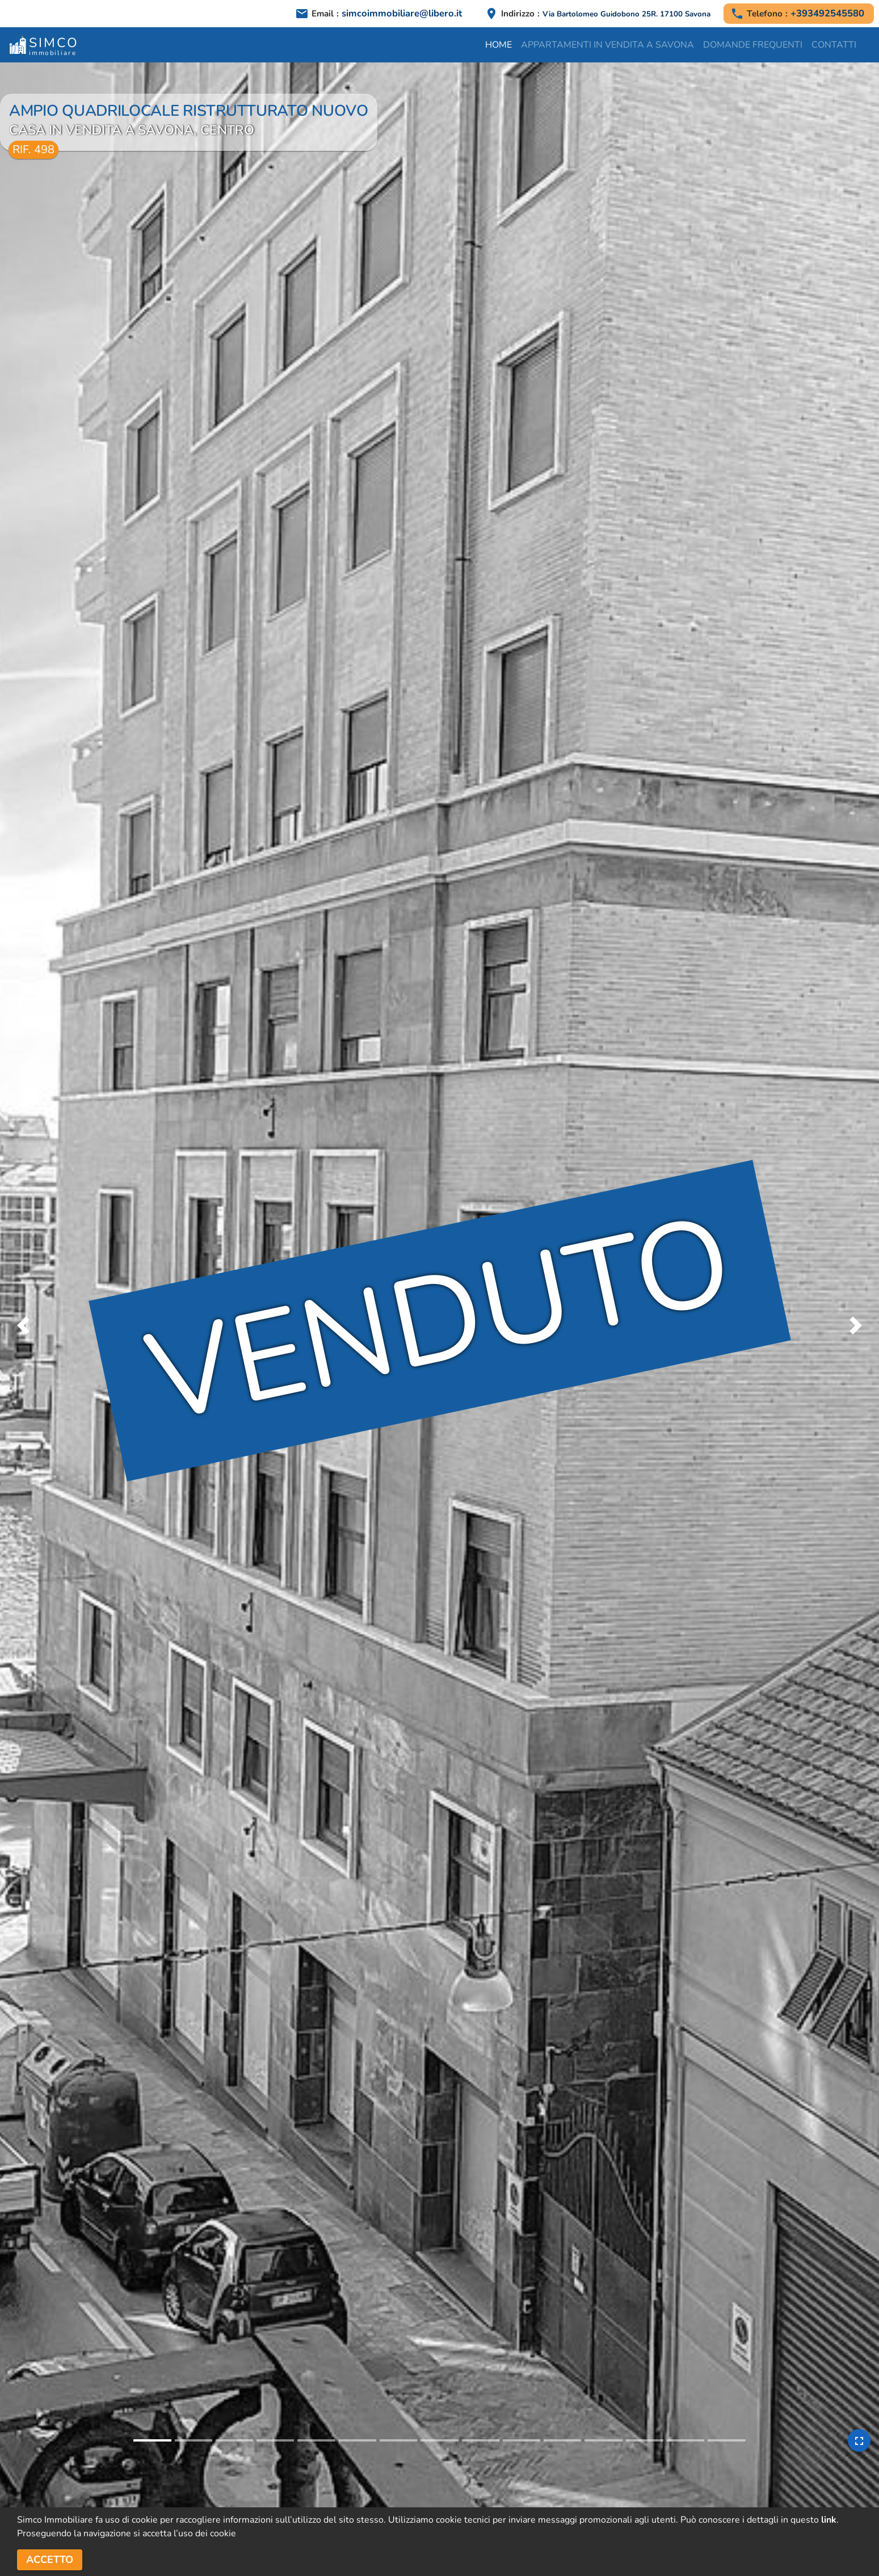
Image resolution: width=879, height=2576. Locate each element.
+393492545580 (827, 13)
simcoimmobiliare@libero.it (402, 13)
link (828, 2520)
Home (498, 45)
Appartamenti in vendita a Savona (607, 45)
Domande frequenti (752, 45)
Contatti (833, 45)
